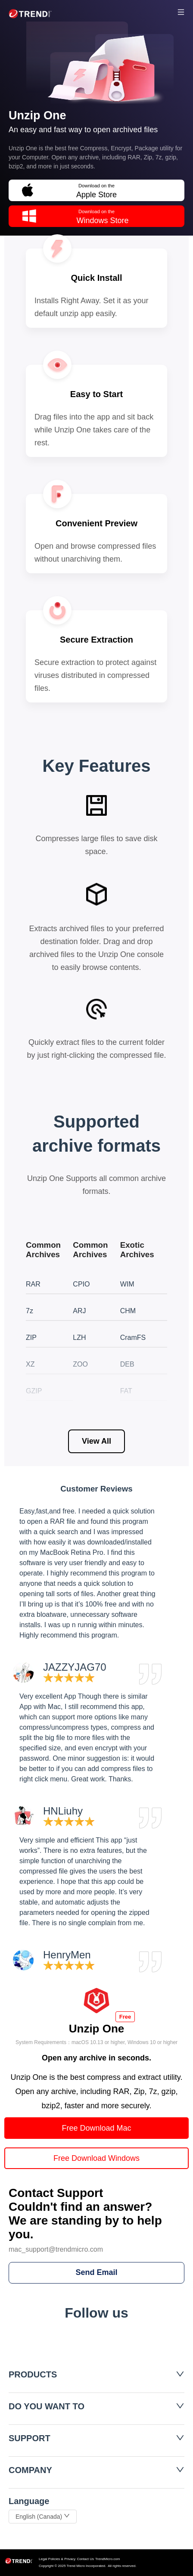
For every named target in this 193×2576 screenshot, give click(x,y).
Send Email (96, 2272)
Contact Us (85, 2559)
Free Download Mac (96, 2128)
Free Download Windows (96, 2158)
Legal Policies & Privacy (57, 2559)
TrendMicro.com (107, 2559)
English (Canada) (43, 2516)
